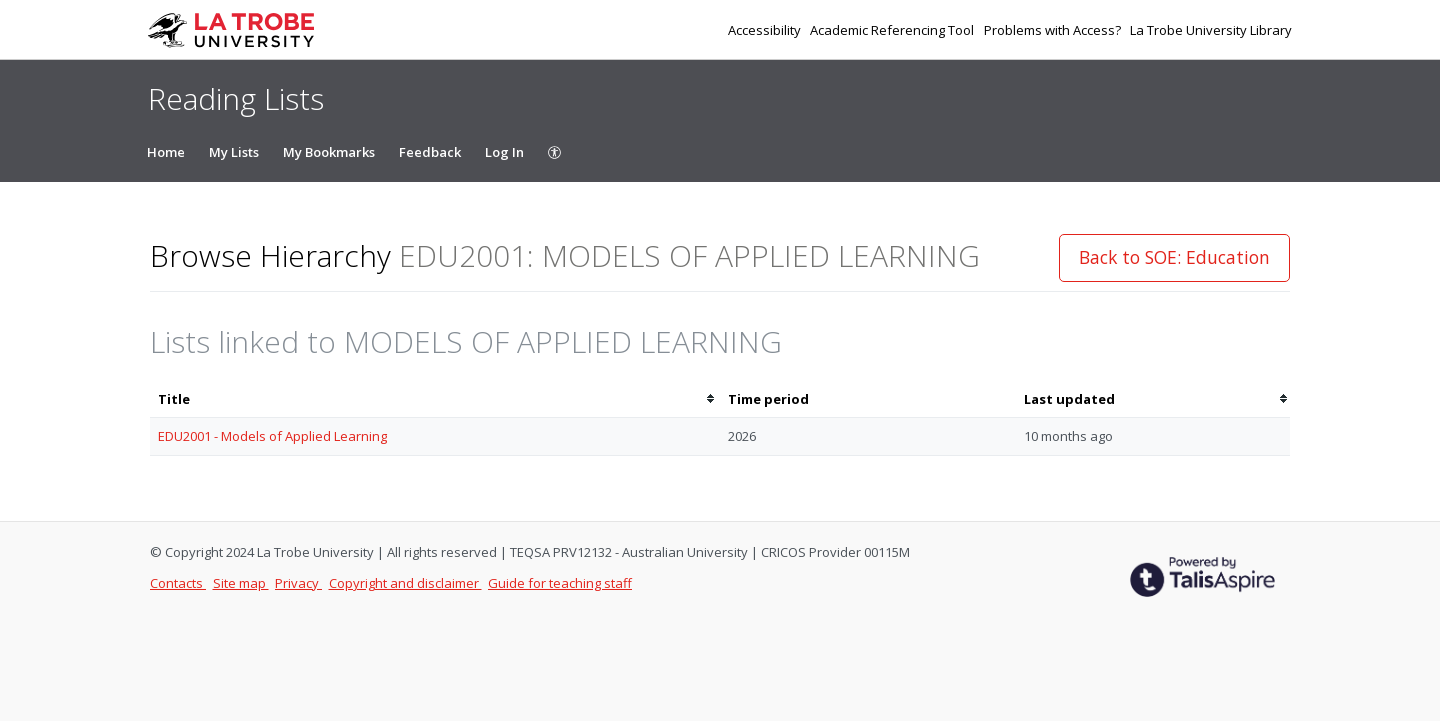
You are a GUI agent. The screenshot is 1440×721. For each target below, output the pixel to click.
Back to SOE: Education (1174, 257)
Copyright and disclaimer (405, 583)
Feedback (430, 152)
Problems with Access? (1054, 30)
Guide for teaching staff (560, 583)
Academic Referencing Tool (893, 30)
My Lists (234, 152)
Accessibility (766, 30)
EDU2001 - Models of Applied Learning (272, 436)
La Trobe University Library (1211, 30)
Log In (504, 152)
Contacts (178, 583)
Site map (241, 583)
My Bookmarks (329, 152)
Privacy (298, 583)
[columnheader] (435, 399)
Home (166, 152)
